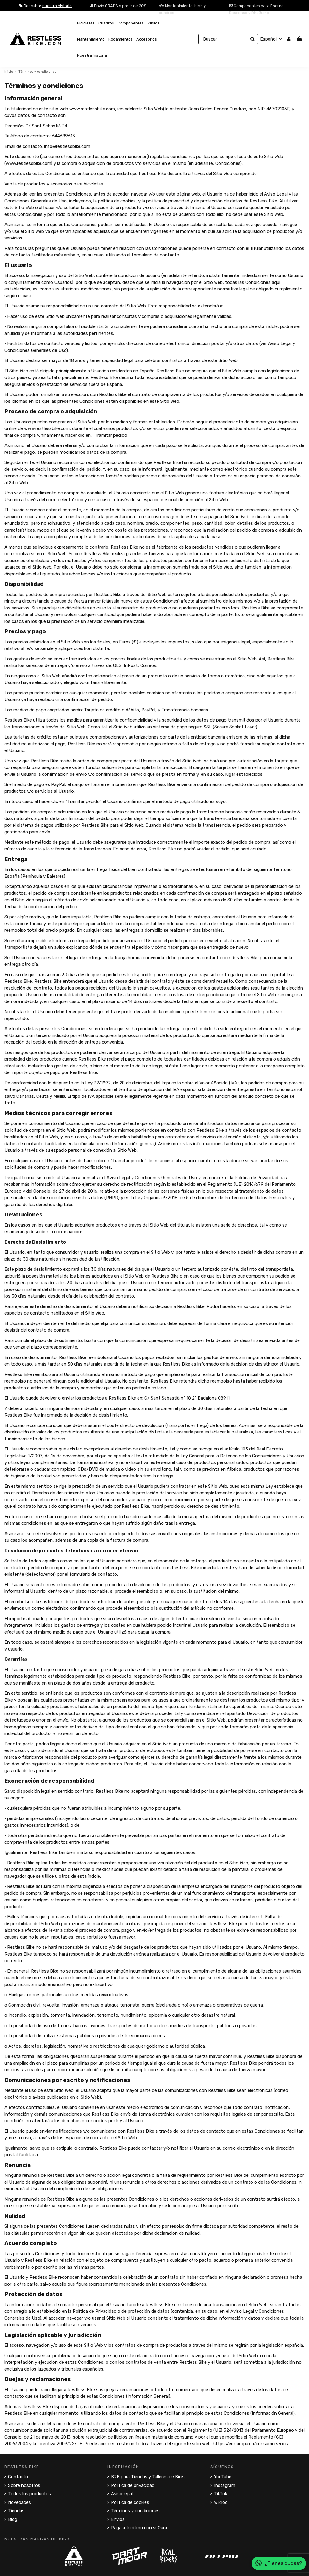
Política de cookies (130, 2502)
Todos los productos (29, 2493)
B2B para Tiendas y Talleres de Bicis (148, 2476)
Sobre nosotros (24, 2485)
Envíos (118, 2519)
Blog (12, 2519)
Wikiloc (220, 2502)
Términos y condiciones (135, 2510)
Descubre (45, 6)
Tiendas (16, 2510)
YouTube (222, 2476)
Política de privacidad (132, 2485)
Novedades (19, 2502)
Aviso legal (122, 2493)
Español (271, 39)
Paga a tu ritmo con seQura (139, 2527)
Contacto (18, 2476)
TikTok (220, 2493)
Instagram (224, 2485)
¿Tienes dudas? (278, 2563)
